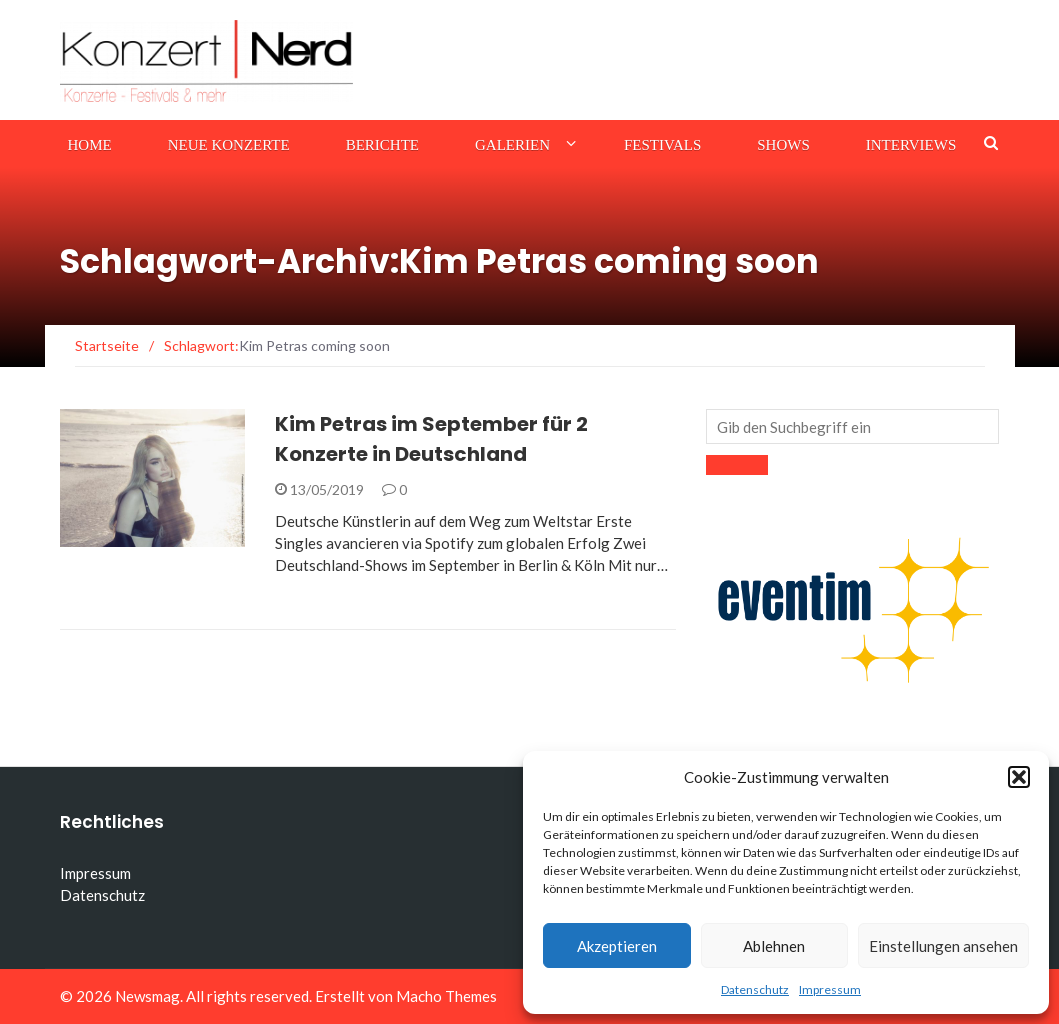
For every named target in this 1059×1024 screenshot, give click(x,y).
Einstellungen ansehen (943, 946)
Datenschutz (755, 989)
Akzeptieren (617, 946)
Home (90, 145)
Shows (783, 145)
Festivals (662, 145)
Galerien (512, 145)
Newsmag (147, 996)
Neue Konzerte (229, 145)
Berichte (382, 145)
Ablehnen (774, 946)
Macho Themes (446, 996)
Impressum (830, 989)
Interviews (911, 145)
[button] (1019, 777)
